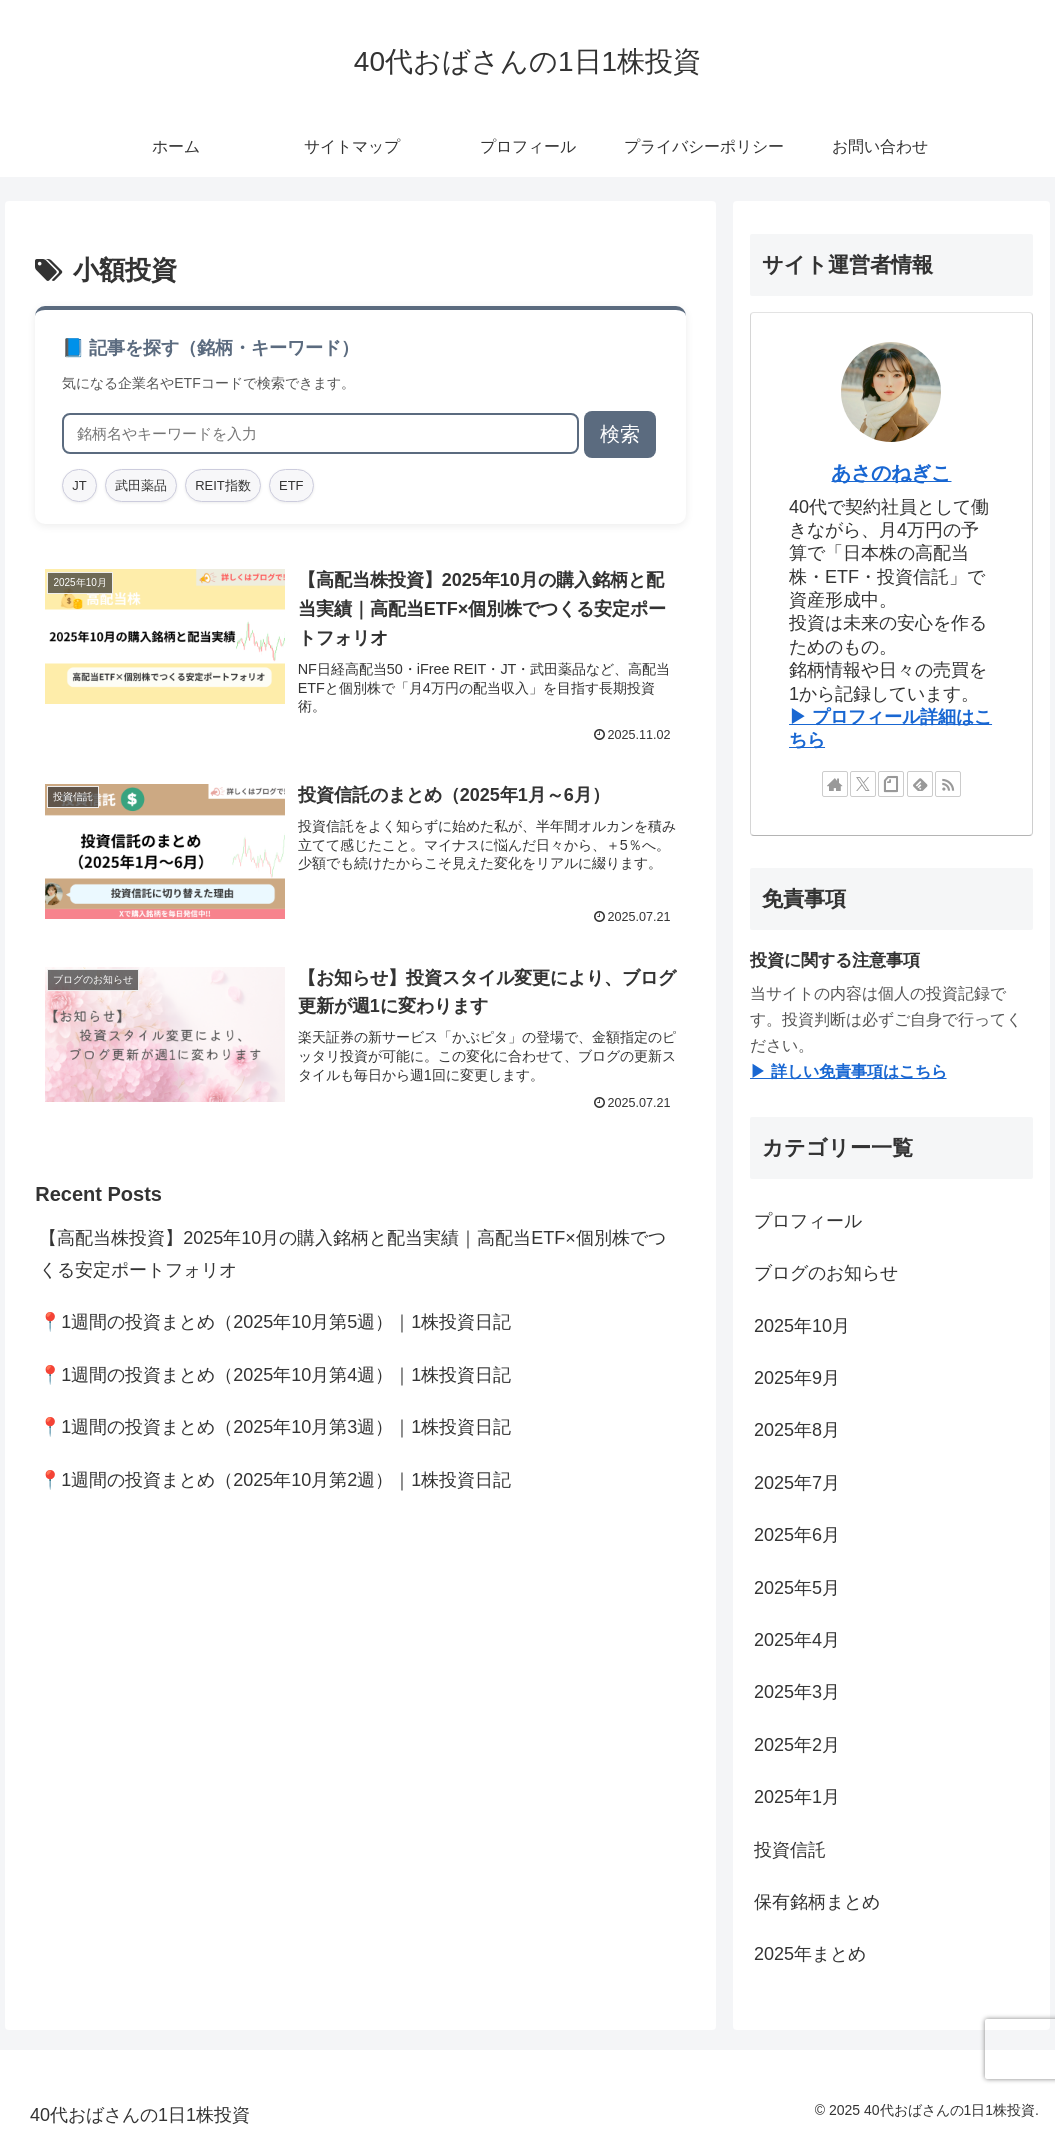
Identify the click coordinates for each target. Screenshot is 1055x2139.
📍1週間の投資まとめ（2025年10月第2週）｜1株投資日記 (275, 1480)
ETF (291, 485)
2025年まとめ (810, 1954)
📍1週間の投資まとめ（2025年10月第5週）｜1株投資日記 (275, 1322)
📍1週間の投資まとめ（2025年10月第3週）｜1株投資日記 (275, 1427)
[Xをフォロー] (863, 784)
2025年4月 (797, 1640)
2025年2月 (797, 1745)
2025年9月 (797, 1378)
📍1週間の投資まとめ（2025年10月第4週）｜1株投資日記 (275, 1375)
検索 (620, 434)
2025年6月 (797, 1535)
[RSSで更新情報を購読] (948, 784)
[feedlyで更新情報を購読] (920, 784)
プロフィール (808, 1221)
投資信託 (790, 1850)
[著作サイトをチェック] (835, 784)
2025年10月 (802, 1326)
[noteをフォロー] (891, 784)
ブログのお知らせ (826, 1273)
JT (79, 485)
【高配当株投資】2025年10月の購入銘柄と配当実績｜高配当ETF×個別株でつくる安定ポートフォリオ (352, 1254)
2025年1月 (797, 1797)
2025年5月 (797, 1588)
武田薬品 (141, 485)
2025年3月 (797, 1692)
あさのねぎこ (891, 473)
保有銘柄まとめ (817, 1902)
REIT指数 (223, 485)
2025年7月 (797, 1483)
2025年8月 (797, 1430)
